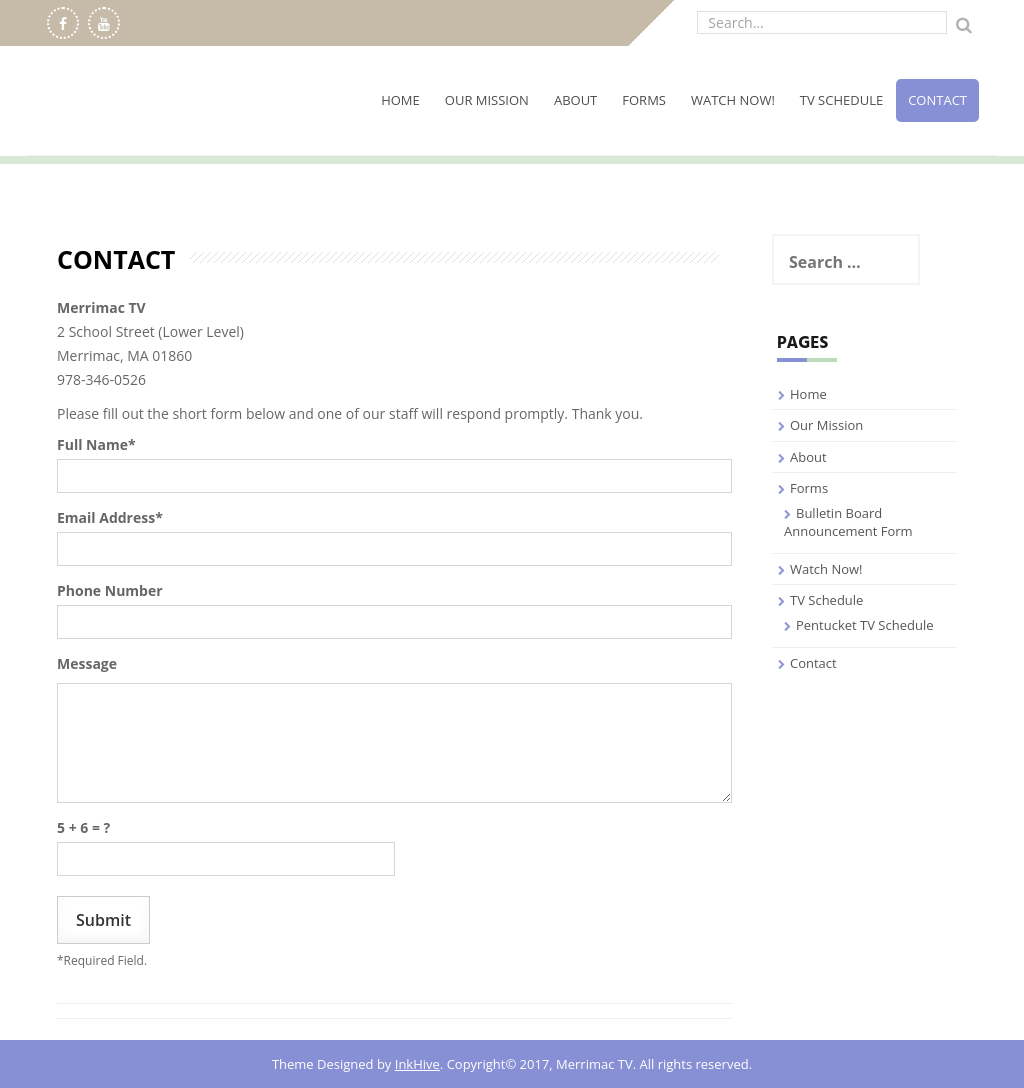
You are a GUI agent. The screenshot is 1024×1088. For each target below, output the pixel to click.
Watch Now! (733, 100)
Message (87, 663)
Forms (644, 100)
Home (400, 100)
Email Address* (110, 517)
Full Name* (96, 444)
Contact (937, 100)
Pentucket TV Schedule (865, 625)
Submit (103, 920)
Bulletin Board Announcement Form (848, 522)
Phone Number (110, 590)
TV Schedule (841, 100)
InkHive (417, 1064)
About (575, 100)
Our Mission (487, 100)
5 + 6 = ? (83, 827)
